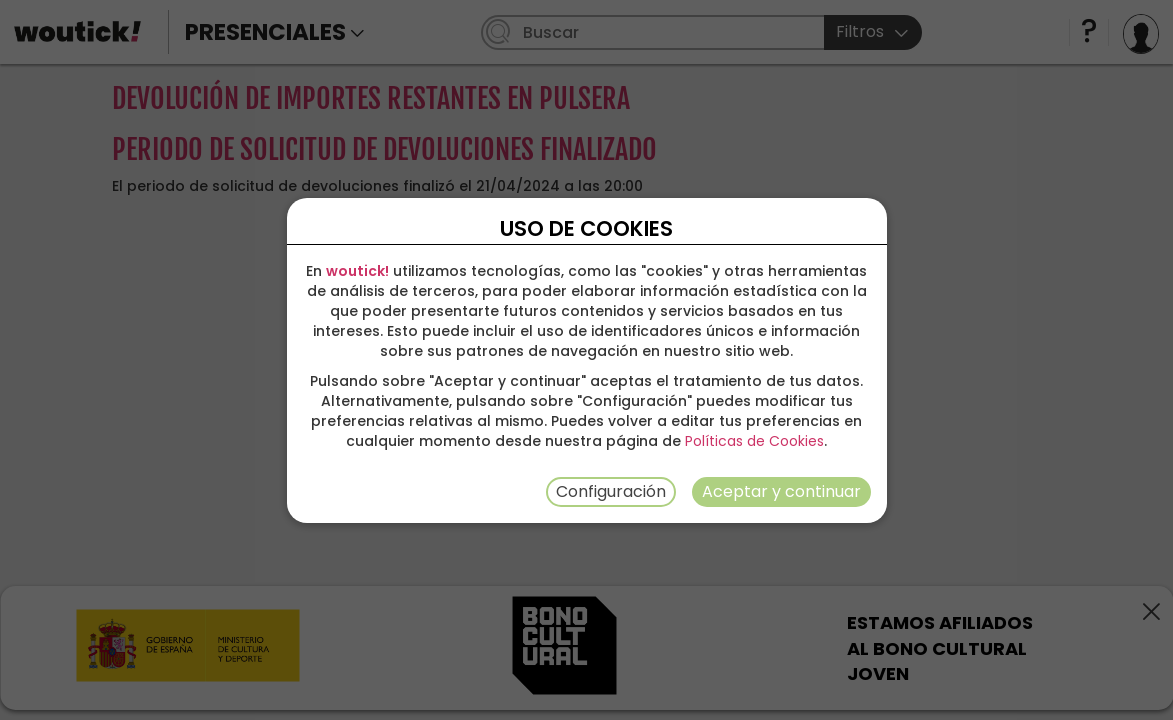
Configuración (611, 491)
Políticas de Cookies (754, 441)
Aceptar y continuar (781, 491)
